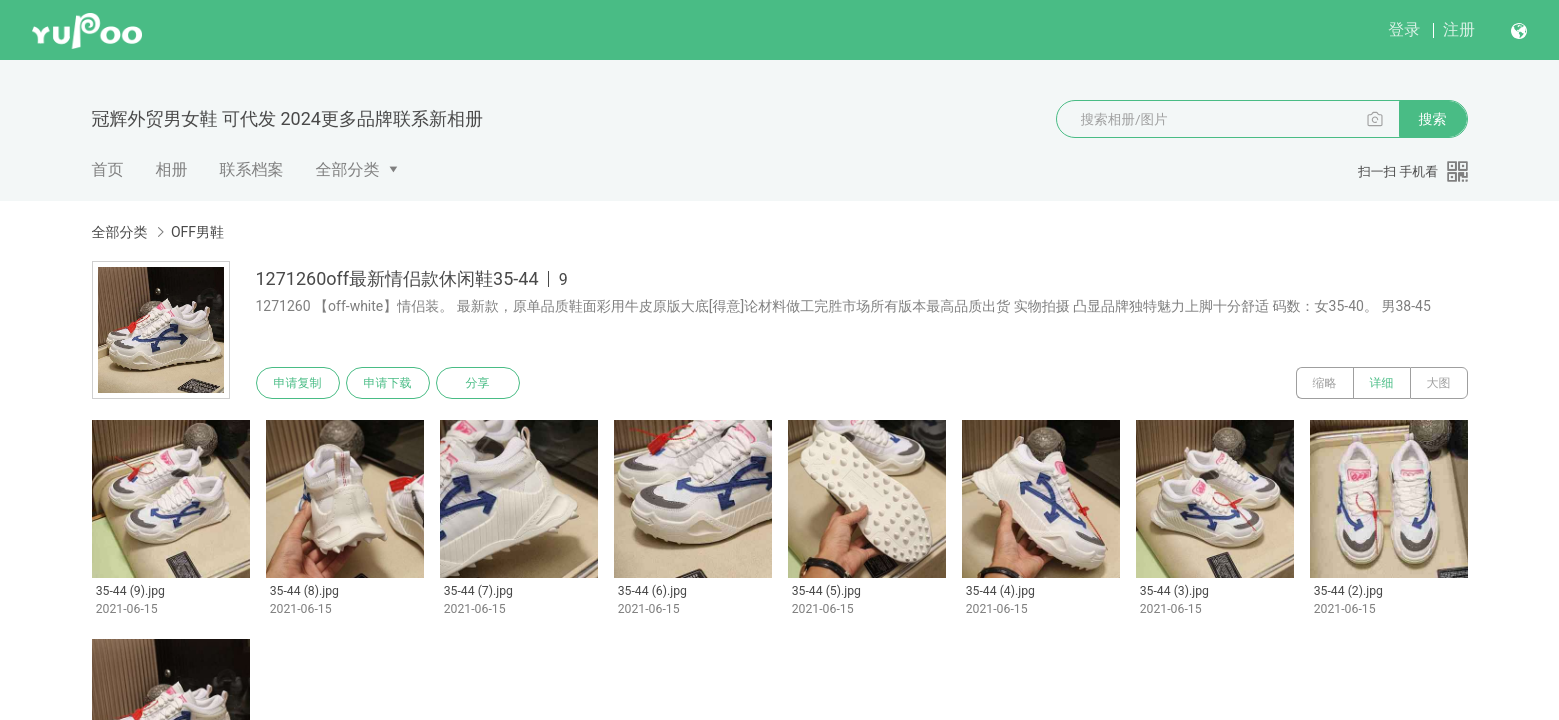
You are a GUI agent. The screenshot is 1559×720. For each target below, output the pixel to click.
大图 (1439, 383)
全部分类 (348, 169)
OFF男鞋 (197, 232)
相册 (172, 169)
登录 (1404, 29)
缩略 (1325, 383)
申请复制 (298, 383)
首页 (108, 169)
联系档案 (252, 169)
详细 (1382, 383)
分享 (478, 383)
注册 (1459, 29)
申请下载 (388, 383)
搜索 (1433, 119)
